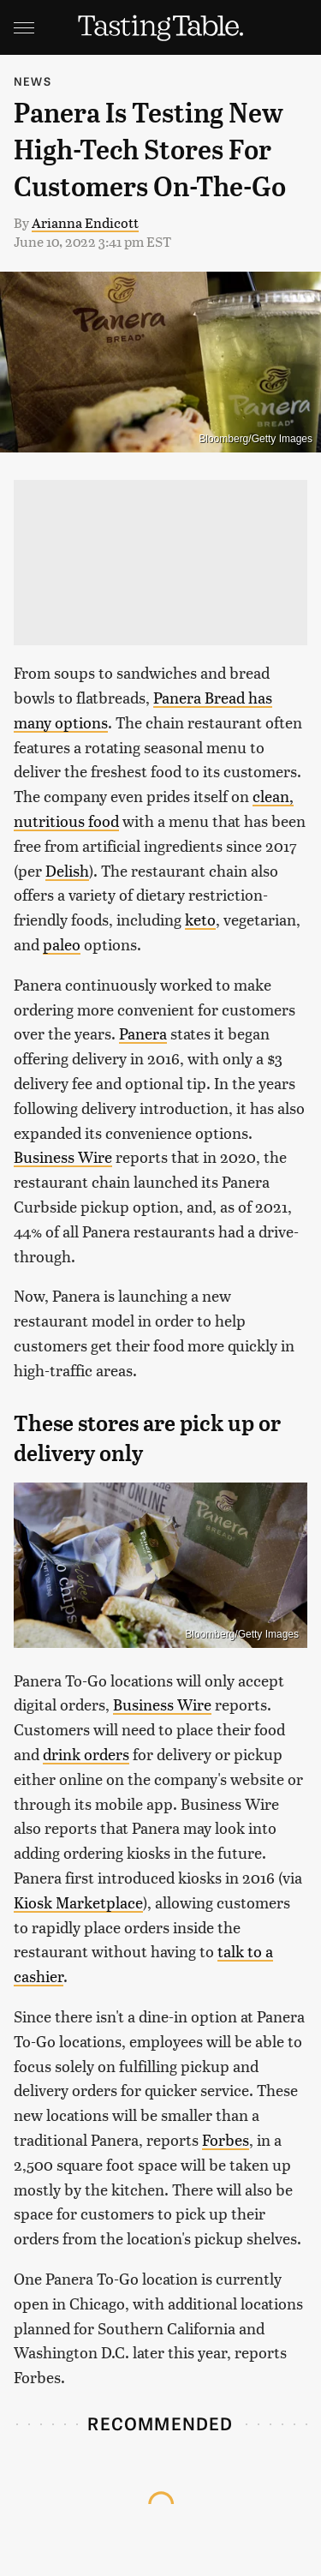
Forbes (225, 2139)
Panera (143, 1033)
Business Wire (63, 1156)
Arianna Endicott (85, 222)
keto (200, 919)
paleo (61, 944)
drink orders (86, 1753)
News (32, 81)
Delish (67, 870)
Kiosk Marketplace (78, 1902)
